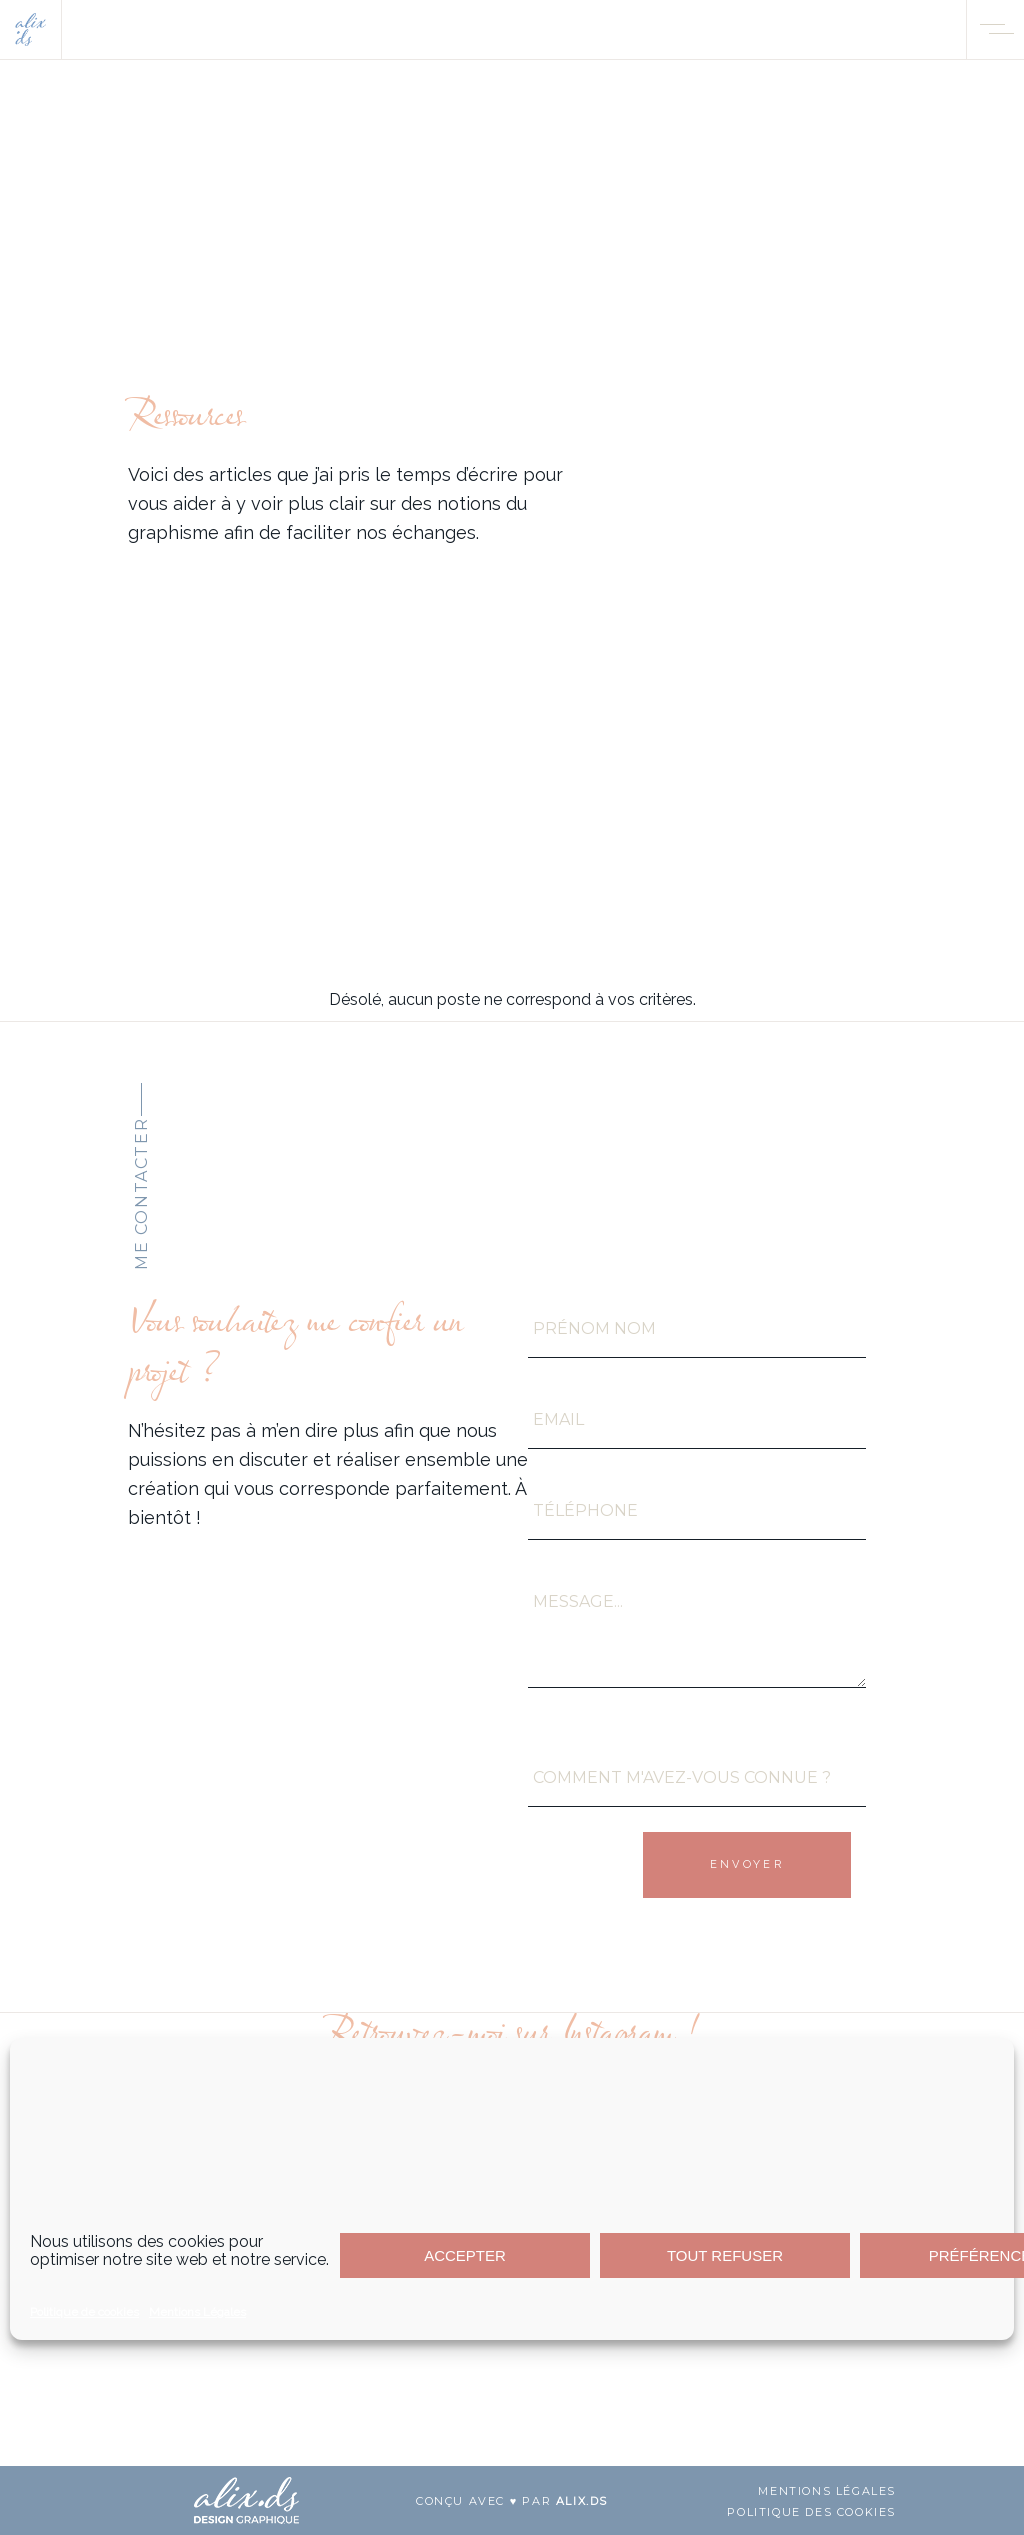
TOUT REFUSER (725, 2255)
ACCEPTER (465, 2255)
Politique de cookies (84, 2312)
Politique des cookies (811, 2512)
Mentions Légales (197, 2312)
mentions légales (827, 2491)
